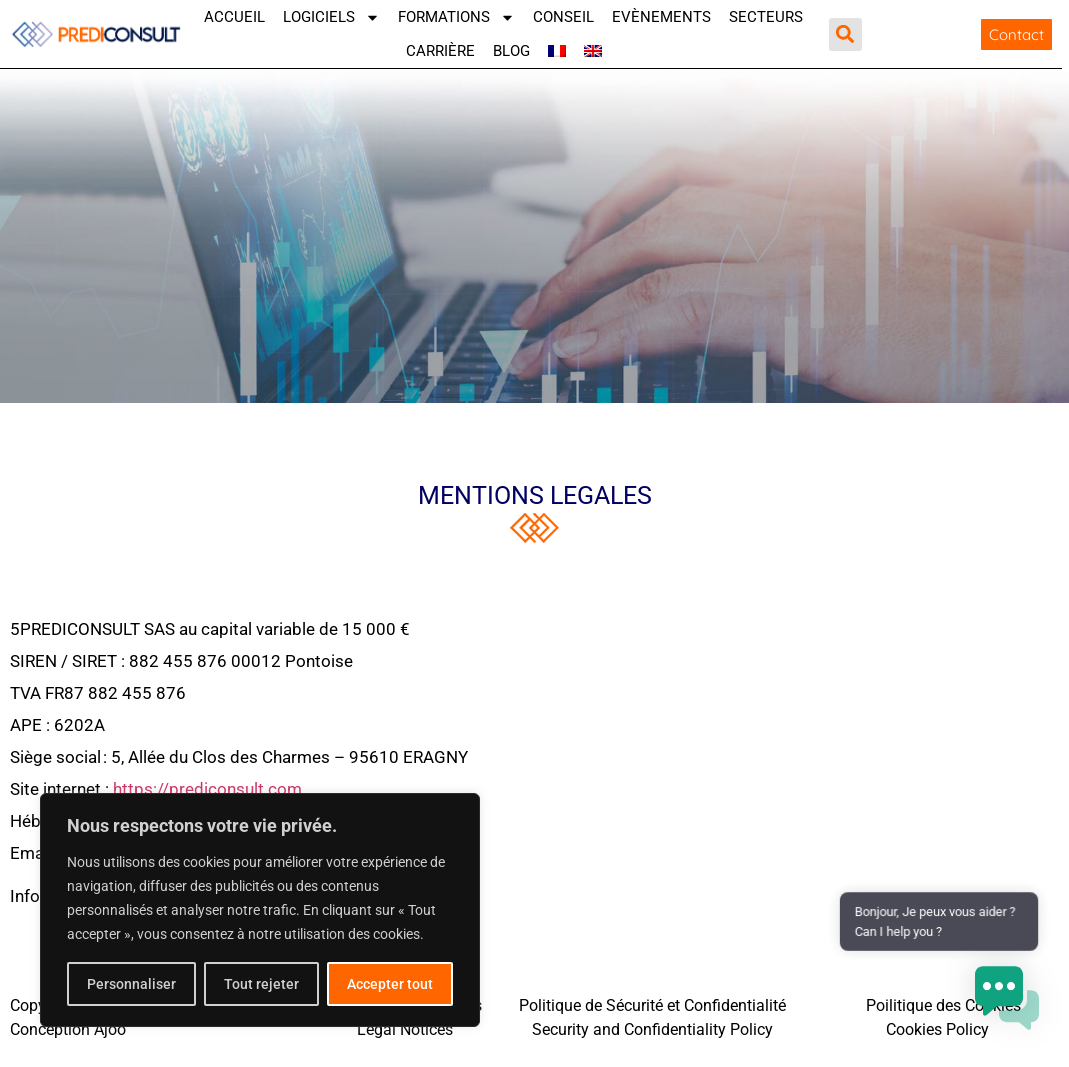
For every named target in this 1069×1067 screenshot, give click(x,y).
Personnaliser (131, 984)
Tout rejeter (261, 984)
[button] (845, 34)
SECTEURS (766, 17)
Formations (456, 17)
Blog (511, 51)
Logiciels (331, 17)
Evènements (661, 17)
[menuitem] (557, 51)
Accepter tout (390, 984)
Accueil (234, 17)
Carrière (440, 51)
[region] (260, 910)
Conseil (563, 17)
